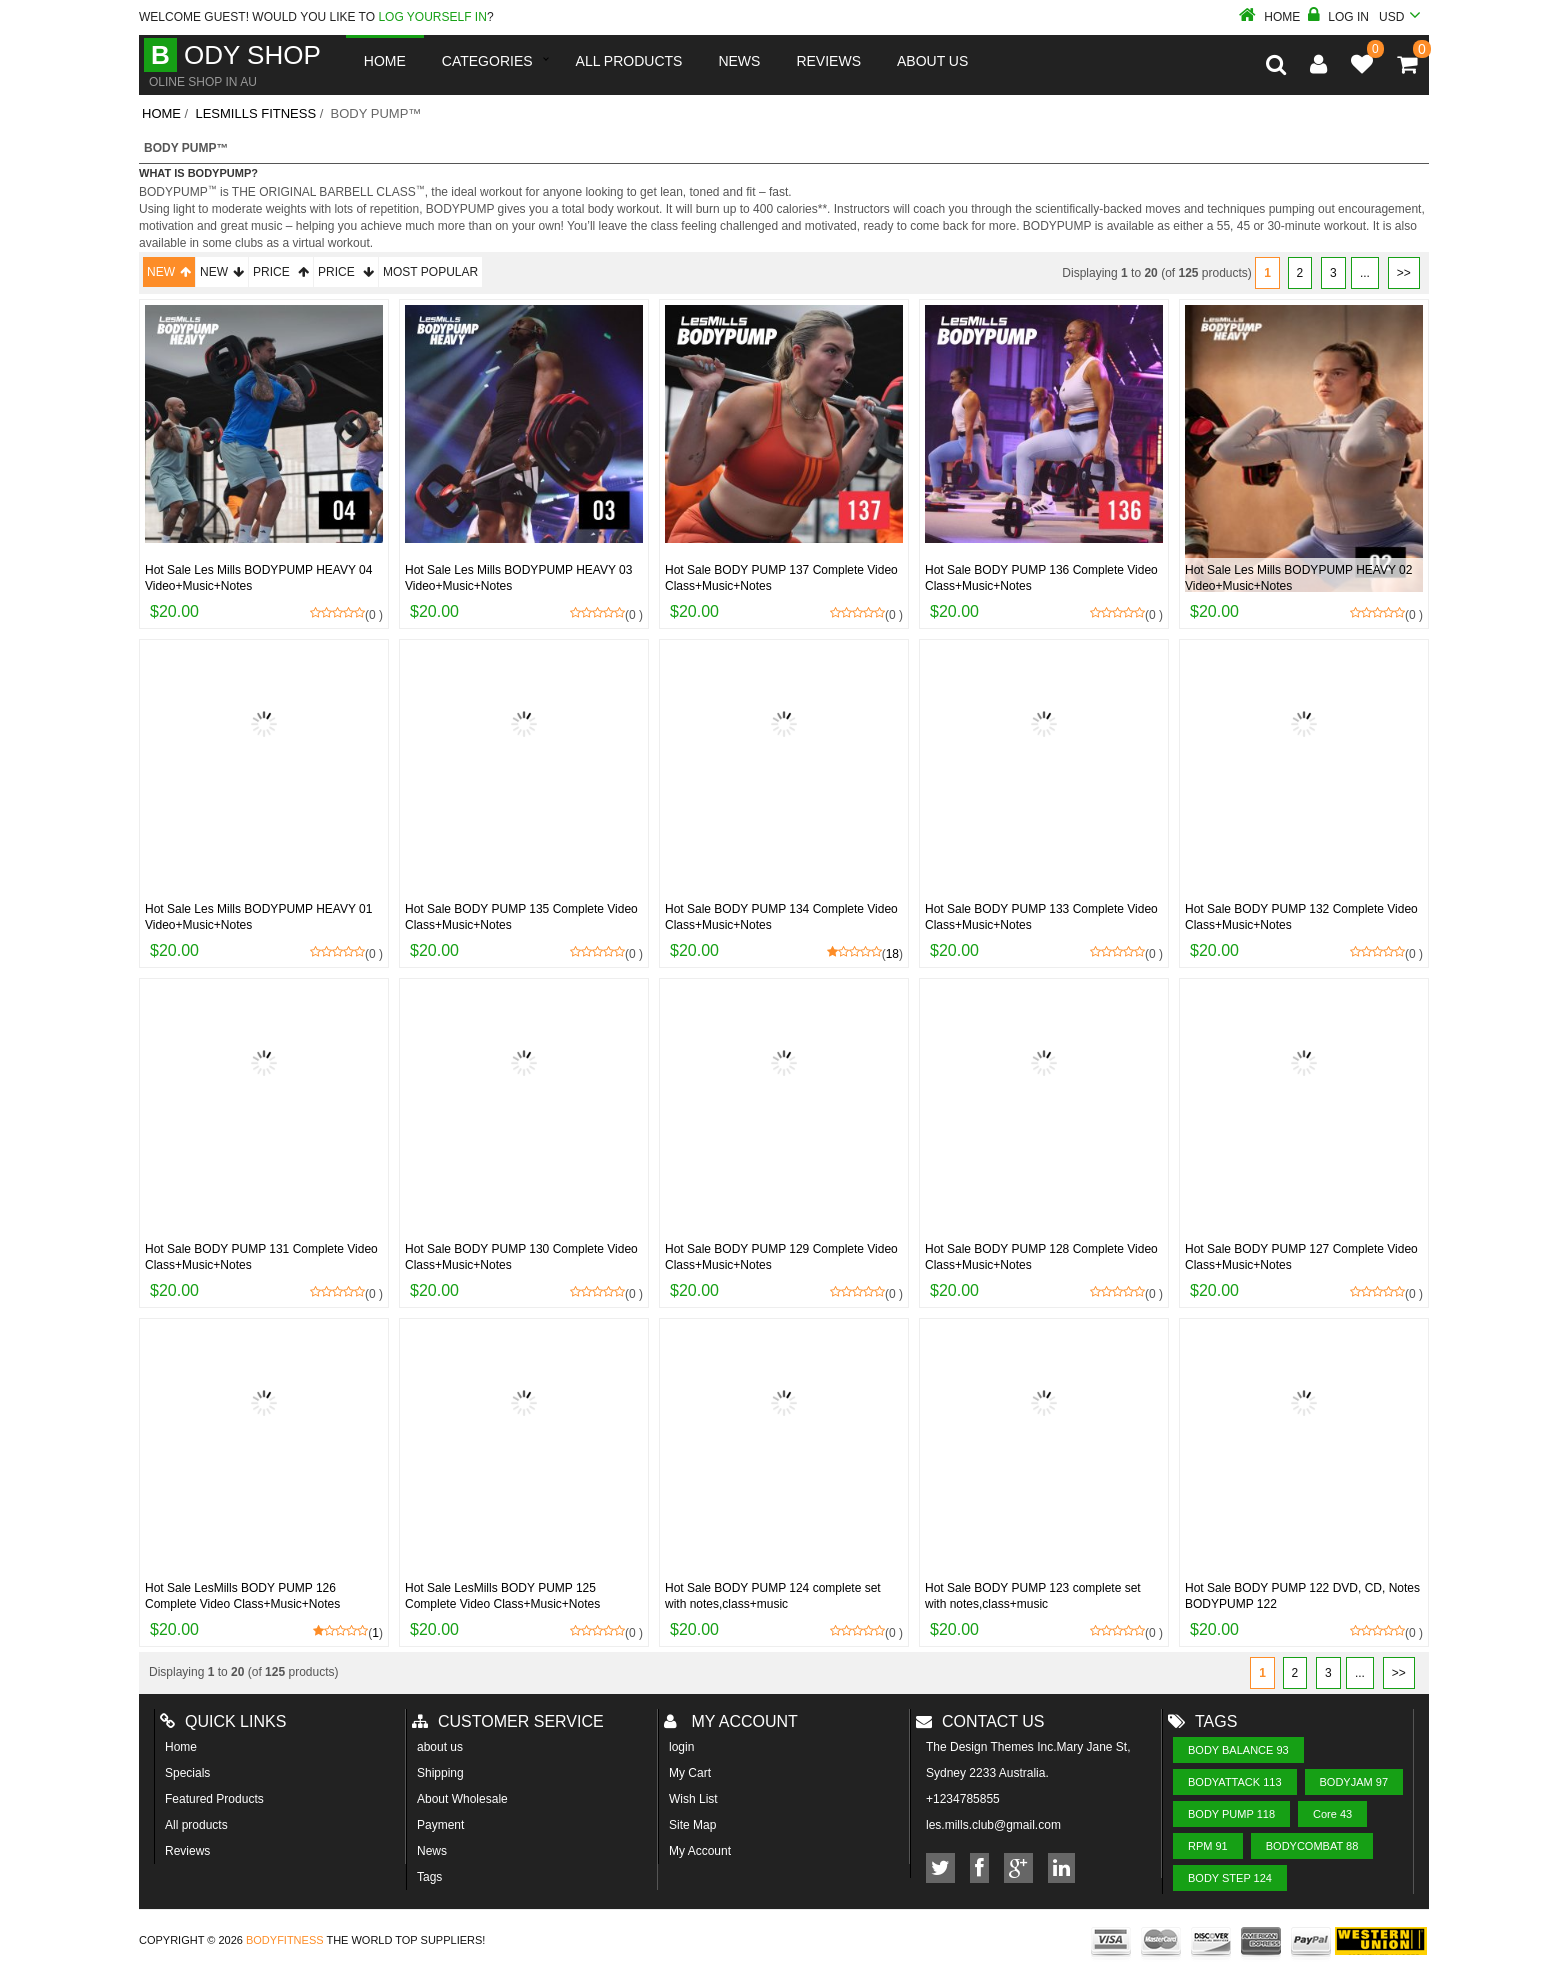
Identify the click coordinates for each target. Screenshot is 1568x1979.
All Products (629, 61)
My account (731, 1721)
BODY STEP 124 (1230, 1878)
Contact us (980, 1721)
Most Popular (430, 272)
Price (281, 272)
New (169, 272)
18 (892, 954)
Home (1269, 17)
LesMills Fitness (255, 113)
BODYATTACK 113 (1235, 1782)
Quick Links (223, 1721)
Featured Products (214, 1799)
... (1365, 273)
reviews (828, 61)
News (739, 61)
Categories (487, 61)
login (681, 1747)
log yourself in (432, 17)
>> (1404, 273)
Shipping (440, 1773)
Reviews (187, 1851)
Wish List (693, 1799)
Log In (1338, 17)
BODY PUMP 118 (1231, 1814)
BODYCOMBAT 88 (1312, 1846)
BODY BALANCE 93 (1238, 1750)
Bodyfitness (285, 1940)
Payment (440, 1825)
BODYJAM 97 (1354, 1782)
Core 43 (1332, 1814)
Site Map (692, 1825)
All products (196, 1825)
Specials (187, 1773)
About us (932, 61)
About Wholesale (462, 1799)
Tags (429, 1877)
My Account (700, 1851)
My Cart (690, 1773)
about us (440, 1747)
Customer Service (508, 1721)
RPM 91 (1208, 1846)
